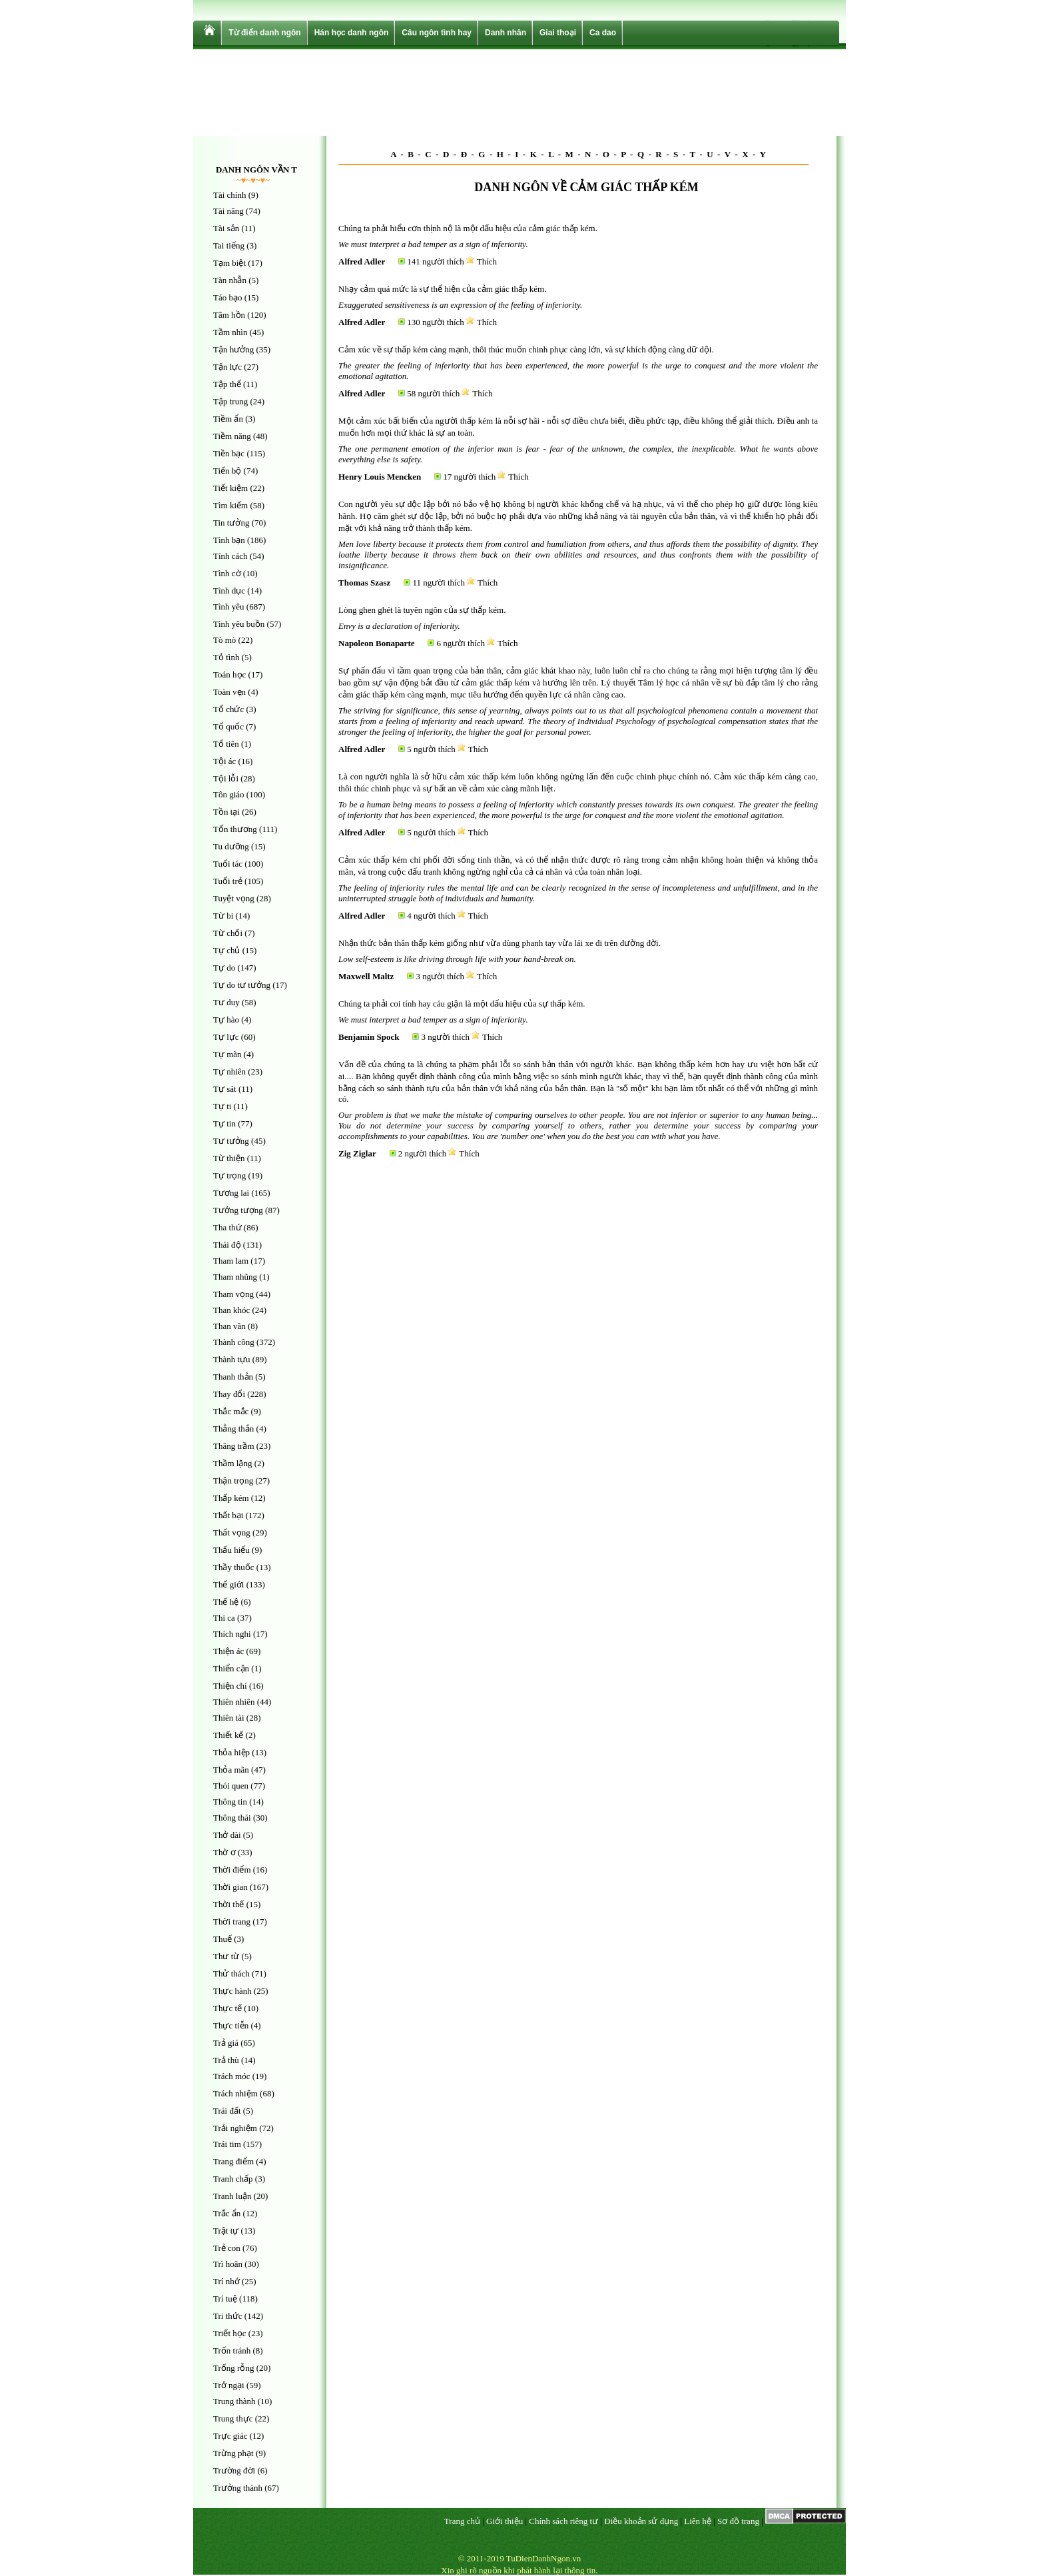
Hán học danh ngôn (351, 32)
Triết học (229, 2333)
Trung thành (234, 2401)
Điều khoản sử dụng (641, 2521)
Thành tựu (231, 1359)
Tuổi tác (227, 864)
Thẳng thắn (233, 1429)
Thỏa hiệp (231, 1752)
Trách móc (231, 2076)
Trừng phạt (233, 2453)
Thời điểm (232, 1870)
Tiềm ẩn (228, 419)
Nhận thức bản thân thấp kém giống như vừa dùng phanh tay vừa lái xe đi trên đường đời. (499, 943)
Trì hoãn (227, 2264)
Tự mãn (227, 1054)
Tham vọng (233, 1294)
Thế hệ (225, 1602)
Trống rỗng (233, 2368)
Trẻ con (226, 2248)
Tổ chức (228, 709)
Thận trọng (233, 1481)
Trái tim (227, 2144)
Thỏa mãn (231, 1770)
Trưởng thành (237, 2488)
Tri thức (227, 2316)
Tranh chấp (233, 2179)
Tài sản (226, 228)
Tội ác (224, 761)
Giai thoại (557, 32)
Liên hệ (697, 2521)
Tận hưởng (233, 349)
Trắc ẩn (226, 2213)
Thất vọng (231, 1532)
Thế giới (228, 1584)
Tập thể (227, 384)
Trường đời (234, 2470)
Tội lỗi (225, 778)
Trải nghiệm (235, 2128)
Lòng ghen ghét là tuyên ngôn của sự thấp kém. (422, 610)
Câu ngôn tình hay (437, 32)
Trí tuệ (225, 2299)
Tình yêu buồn (238, 624)
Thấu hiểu (231, 1550)
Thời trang (231, 1922)
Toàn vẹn (229, 692)
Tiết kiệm (230, 488)
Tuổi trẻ (227, 881)
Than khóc (231, 1310)
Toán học (229, 674)
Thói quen (230, 1786)
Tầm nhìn (230, 332)
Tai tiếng (228, 245)
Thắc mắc (230, 1411)
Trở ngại (228, 2385)
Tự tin (224, 1123)
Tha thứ (227, 1227)
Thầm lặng (232, 1463)
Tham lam (230, 1261)
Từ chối (227, 933)
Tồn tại (226, 812)
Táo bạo (227, 297)
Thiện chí (230, 1686)
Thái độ (227, 1245)
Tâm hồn (229, 315)
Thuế (222, 1939)
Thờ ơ (224, 1852)
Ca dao (602, 32)
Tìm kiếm (230, 505)
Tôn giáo (228, 794)
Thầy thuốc (233, 1567)
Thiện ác (228, 1651)
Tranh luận (232, 2196)
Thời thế (228, 1904)
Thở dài (227, 1835)
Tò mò (224, 640)
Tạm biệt (229, 263)
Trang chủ (462, 2521)
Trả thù (226, 2060)
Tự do (224, 968)
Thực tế (227, 2008)
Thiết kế (228, 1735)
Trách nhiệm (235, 2093)
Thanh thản (233, 1377)
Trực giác (230, 2436)
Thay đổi (229, 1394)
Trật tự (225, 2231)
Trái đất (227, 2111)
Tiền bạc (228, 453)
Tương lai (231, 1193)
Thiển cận (231, 1668)
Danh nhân (505, 32)
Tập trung (230, 401)
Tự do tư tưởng (241, 985)
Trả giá (225, 2043)
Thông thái (232, 1818)
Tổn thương (235, 829)
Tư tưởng (231, 1141)
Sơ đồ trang (738, 2521)
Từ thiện (228, 1158)
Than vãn (229, 1326)
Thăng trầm (233, 1446)
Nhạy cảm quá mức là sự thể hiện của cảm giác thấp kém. (442, 289)
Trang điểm (233, 2161)
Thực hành (232, 1991)
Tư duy (226, 1002)
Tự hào (226, 1020)
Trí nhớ (226, 2281)
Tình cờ (227, 573)
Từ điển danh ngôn (264, 32)
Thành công (233, 1342)
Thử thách (231, 1973)
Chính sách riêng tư (563, 2521)
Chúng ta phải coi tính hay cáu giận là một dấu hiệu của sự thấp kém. (461, 1004)
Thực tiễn (230, 2025)
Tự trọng (229, 1175)
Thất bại (228, 1515)
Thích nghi (232, 1634)
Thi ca (224, 1618)
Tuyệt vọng (233, 898)
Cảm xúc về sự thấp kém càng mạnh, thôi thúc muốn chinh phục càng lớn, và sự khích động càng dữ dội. (526, 349)
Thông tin (230, 1802)
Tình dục (229, 591)
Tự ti (222, 1106)
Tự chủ (226, 950)
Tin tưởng (231, 523)
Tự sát (224, 1089)
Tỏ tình (226, 657)
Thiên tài (228, 1718)
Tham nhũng (235, 1277)
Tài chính (229, 195)
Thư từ (226, 1956)
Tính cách (230, 556)
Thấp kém (231, 1498)
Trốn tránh (231, 2351)
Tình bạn (229, 540)
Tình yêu (228, 607)
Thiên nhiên (233, 1702)
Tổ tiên (226, 744)
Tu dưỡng (231, 846)
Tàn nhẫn (229, 280)
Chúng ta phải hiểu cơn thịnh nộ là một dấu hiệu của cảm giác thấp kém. (467, 228)
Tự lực (226, 1037)
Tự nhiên (229, 1071)
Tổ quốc (228, 726)
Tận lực (227, 367)
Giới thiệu (504, 2521)
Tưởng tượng (238, 1210)
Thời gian (230, 1887)
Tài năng (228, 211)
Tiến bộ (227, 471)
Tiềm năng (232, 436)
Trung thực (232, 2418)
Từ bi (223, 916)
